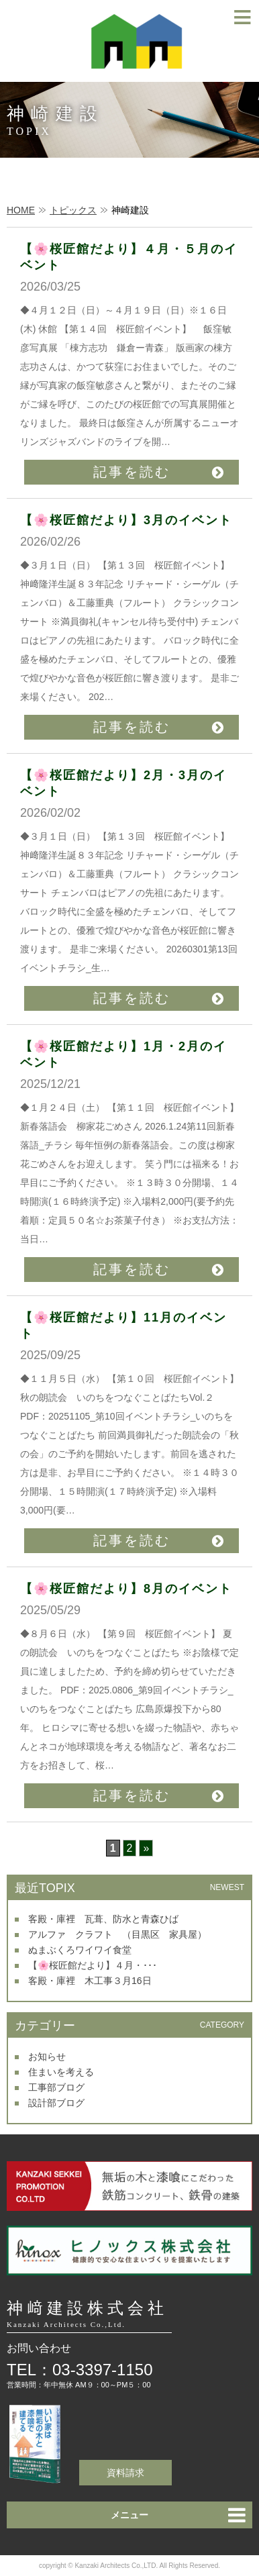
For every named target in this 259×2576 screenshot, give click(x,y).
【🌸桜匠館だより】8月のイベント (126, 1588)
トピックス (73, 210)
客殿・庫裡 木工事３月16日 (90, 1980)
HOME (21, 210)
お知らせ (47, 2056)
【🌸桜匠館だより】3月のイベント (126, 520)
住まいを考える (61, 2072)
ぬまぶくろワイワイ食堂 (80, 1949)
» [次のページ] (146, 1848)
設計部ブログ (56, 2102)
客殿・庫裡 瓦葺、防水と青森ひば (103, 1919)
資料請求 (125, 2472)
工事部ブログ (56, 2087)
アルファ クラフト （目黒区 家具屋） (117, 1934)
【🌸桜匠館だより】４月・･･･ (92, 1965)
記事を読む (131, 471)
